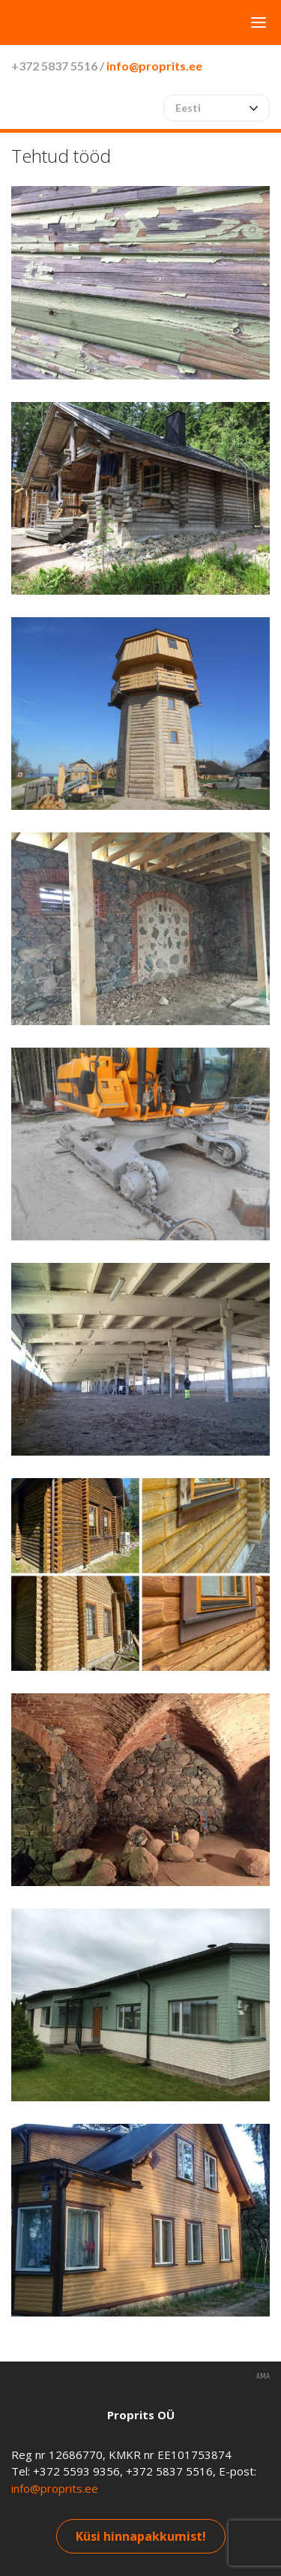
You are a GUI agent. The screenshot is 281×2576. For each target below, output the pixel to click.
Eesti (188, 107)
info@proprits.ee (154, 65)
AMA (263, 2376)
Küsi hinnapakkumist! (141, 2536)
